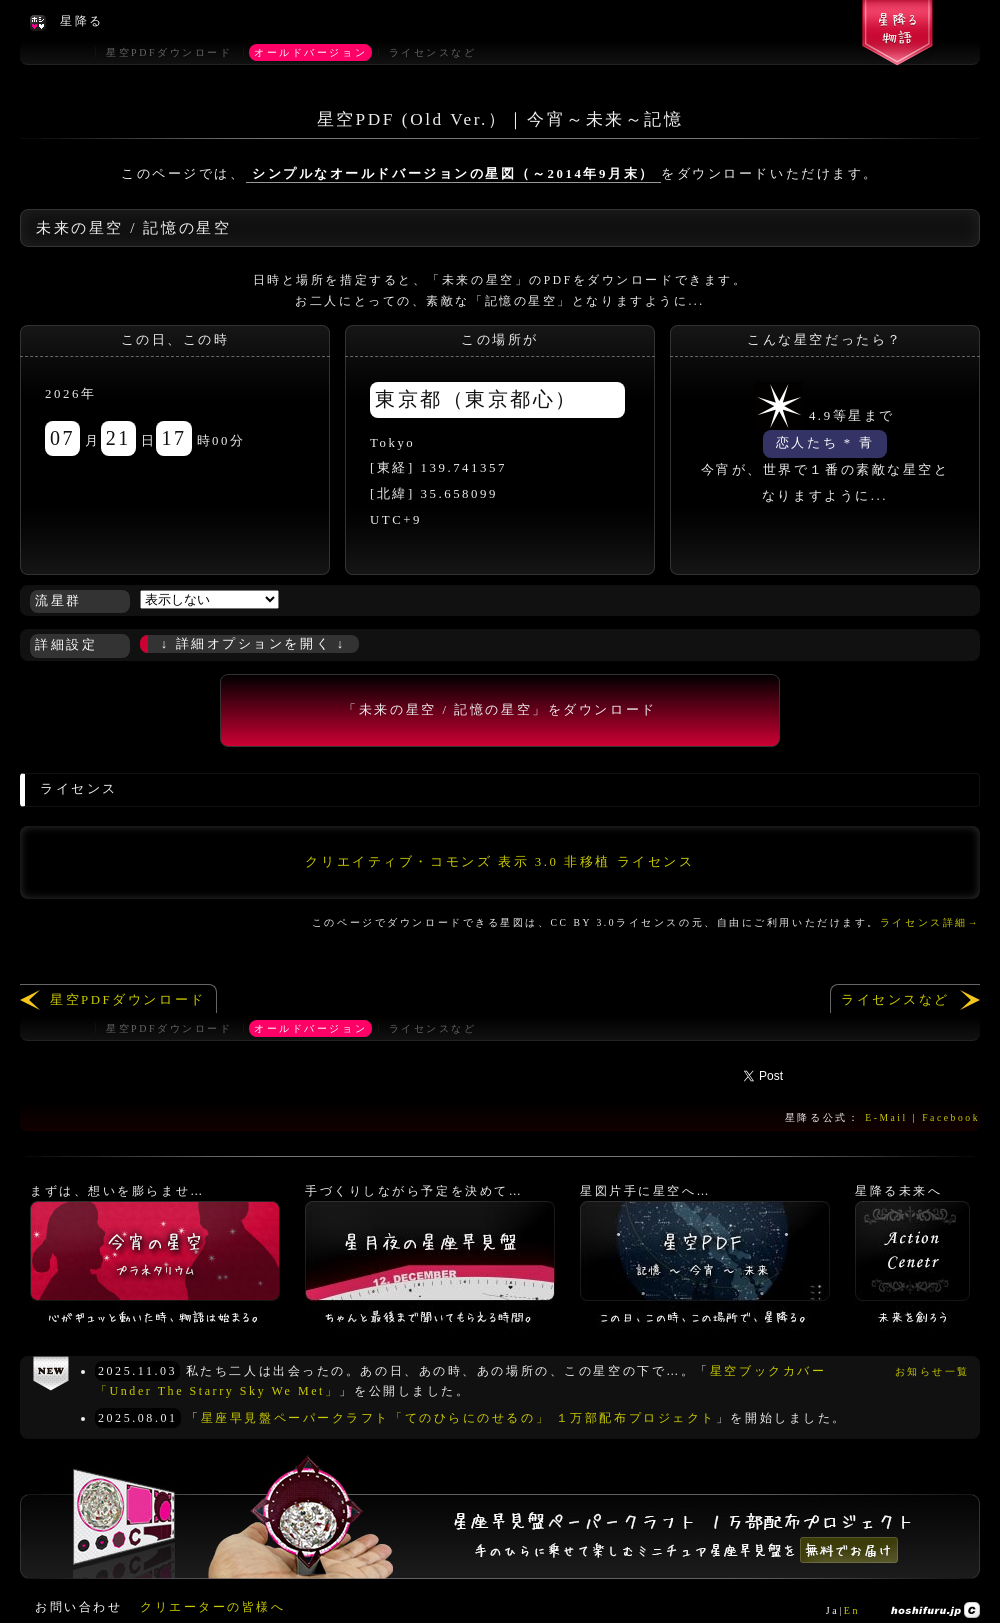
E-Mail (886, 1117)
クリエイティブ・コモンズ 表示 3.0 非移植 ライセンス (499, 862)
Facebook (951, 1117)
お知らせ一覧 (932, 1371)
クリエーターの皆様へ (213, 1607)
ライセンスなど (895, 1000)
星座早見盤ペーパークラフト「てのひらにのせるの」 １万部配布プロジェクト (458, 1418)
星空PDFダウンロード (128, 1000)
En (852, 1610)
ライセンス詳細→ (930, 922)
